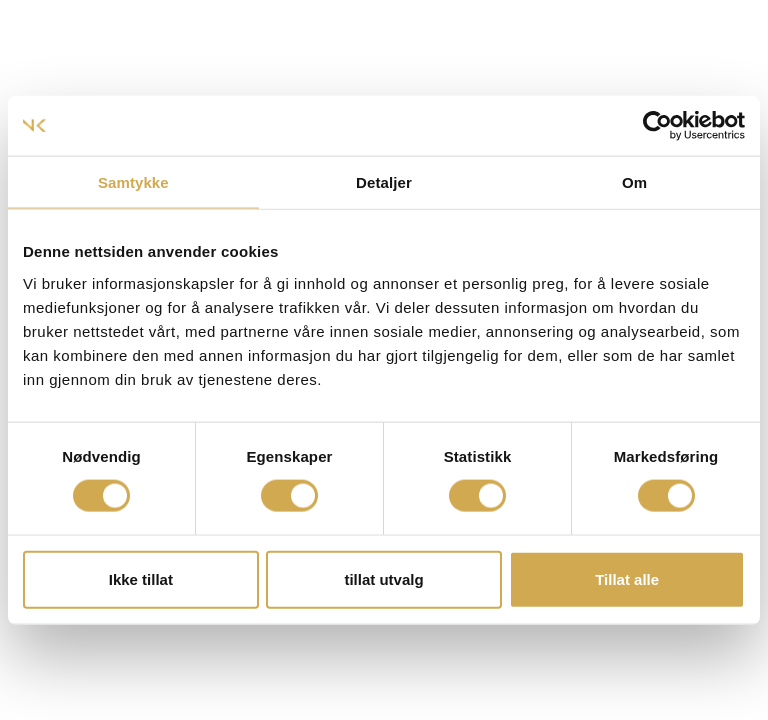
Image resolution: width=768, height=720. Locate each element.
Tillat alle (627, 578)
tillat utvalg (383, 578)
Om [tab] (634, 182)
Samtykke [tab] (133, 182)
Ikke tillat (141, 578)
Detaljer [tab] (384, 182)
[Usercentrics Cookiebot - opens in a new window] (657, 126)
